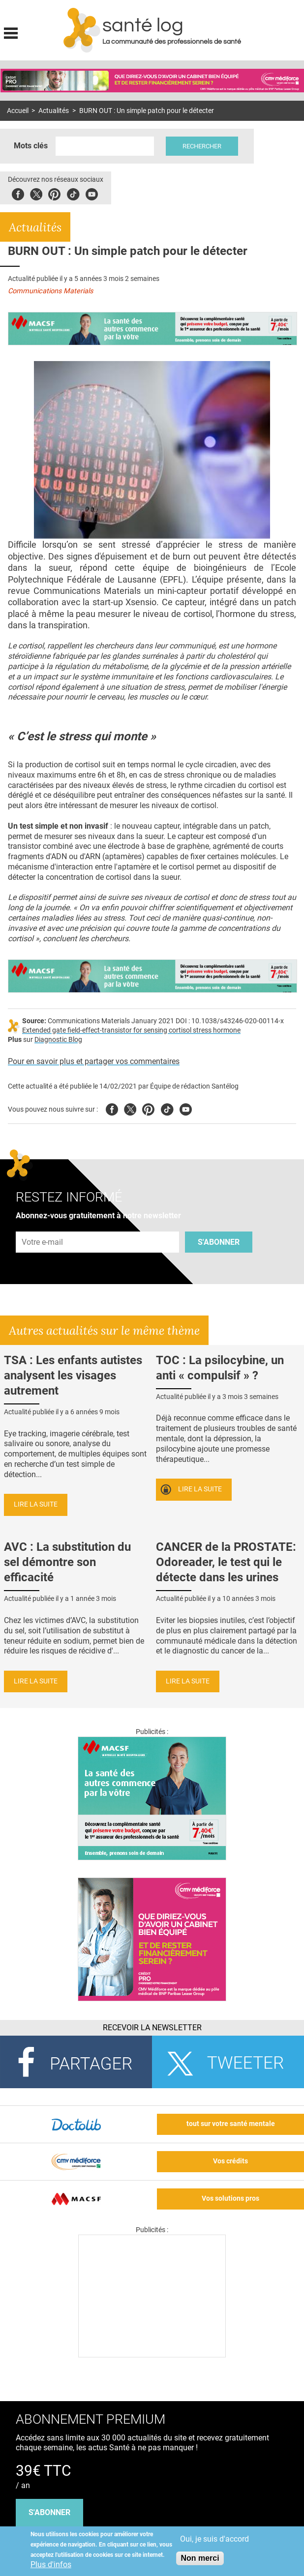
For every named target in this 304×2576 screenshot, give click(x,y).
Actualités (53, 111)
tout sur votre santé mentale (230, 2124)
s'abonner (49, 2512)
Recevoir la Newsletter (152, 2027)
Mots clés (31, 145)
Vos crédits (230, 2161)
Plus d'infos (50, 2564)
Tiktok (73, 192)
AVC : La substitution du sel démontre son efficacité (67, 1562)
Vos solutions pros (230, 2198)
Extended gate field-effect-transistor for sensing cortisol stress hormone (131, 1030)
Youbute (92, 192)
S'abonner (219, 1242)
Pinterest (54, 192)
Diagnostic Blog (58, 1040)
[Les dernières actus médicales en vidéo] (152, 2354)
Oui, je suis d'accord (214, 2539)
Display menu (11, 32)
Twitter (36, 192)
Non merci (200, 2558)
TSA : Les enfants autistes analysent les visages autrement (73, 1375)
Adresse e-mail (43, 1226)
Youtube (186, 1108)
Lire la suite (36, 1504)
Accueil (18, 111)
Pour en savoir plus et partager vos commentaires (94, 1061)
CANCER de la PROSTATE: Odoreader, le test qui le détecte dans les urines (226, 1562)
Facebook (18, 192)
